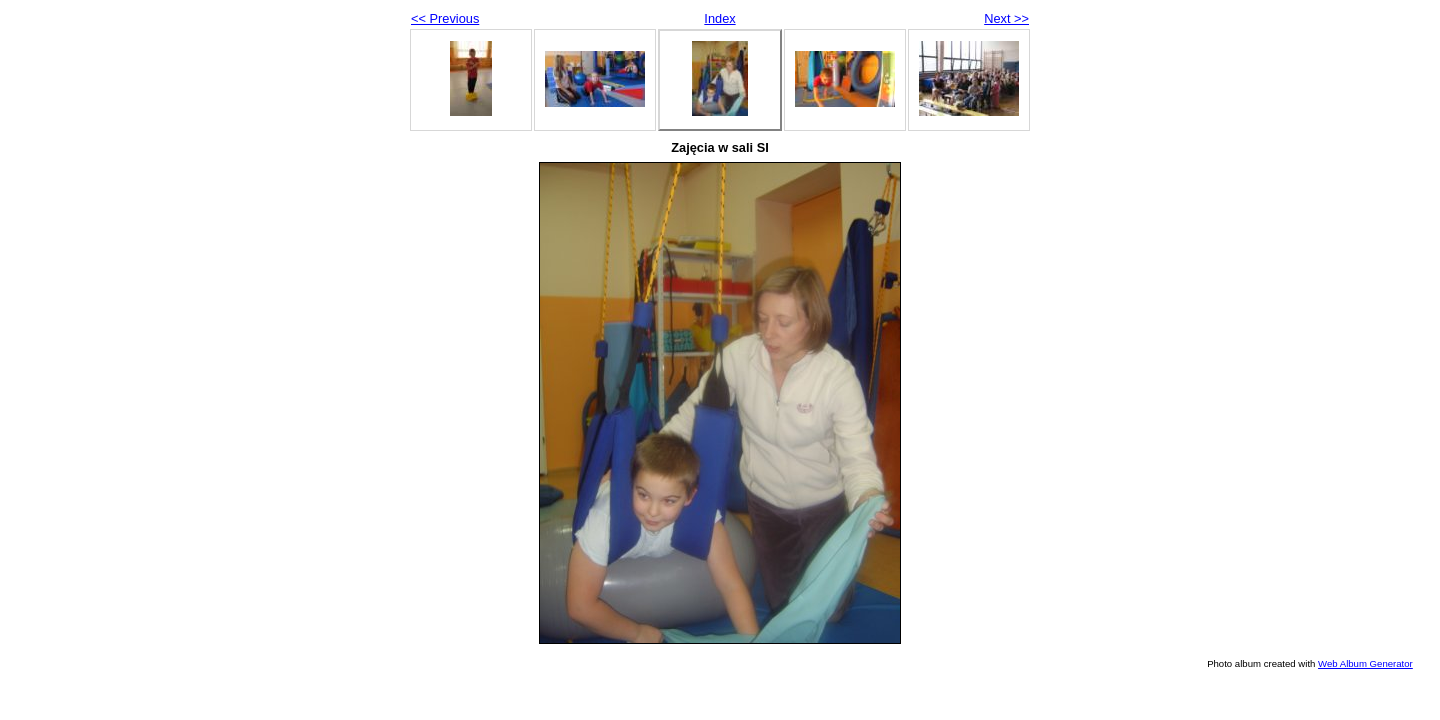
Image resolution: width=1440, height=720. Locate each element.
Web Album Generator (1365, 663)
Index (719, 18)
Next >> (1006, 18)
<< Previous (445, 18)
